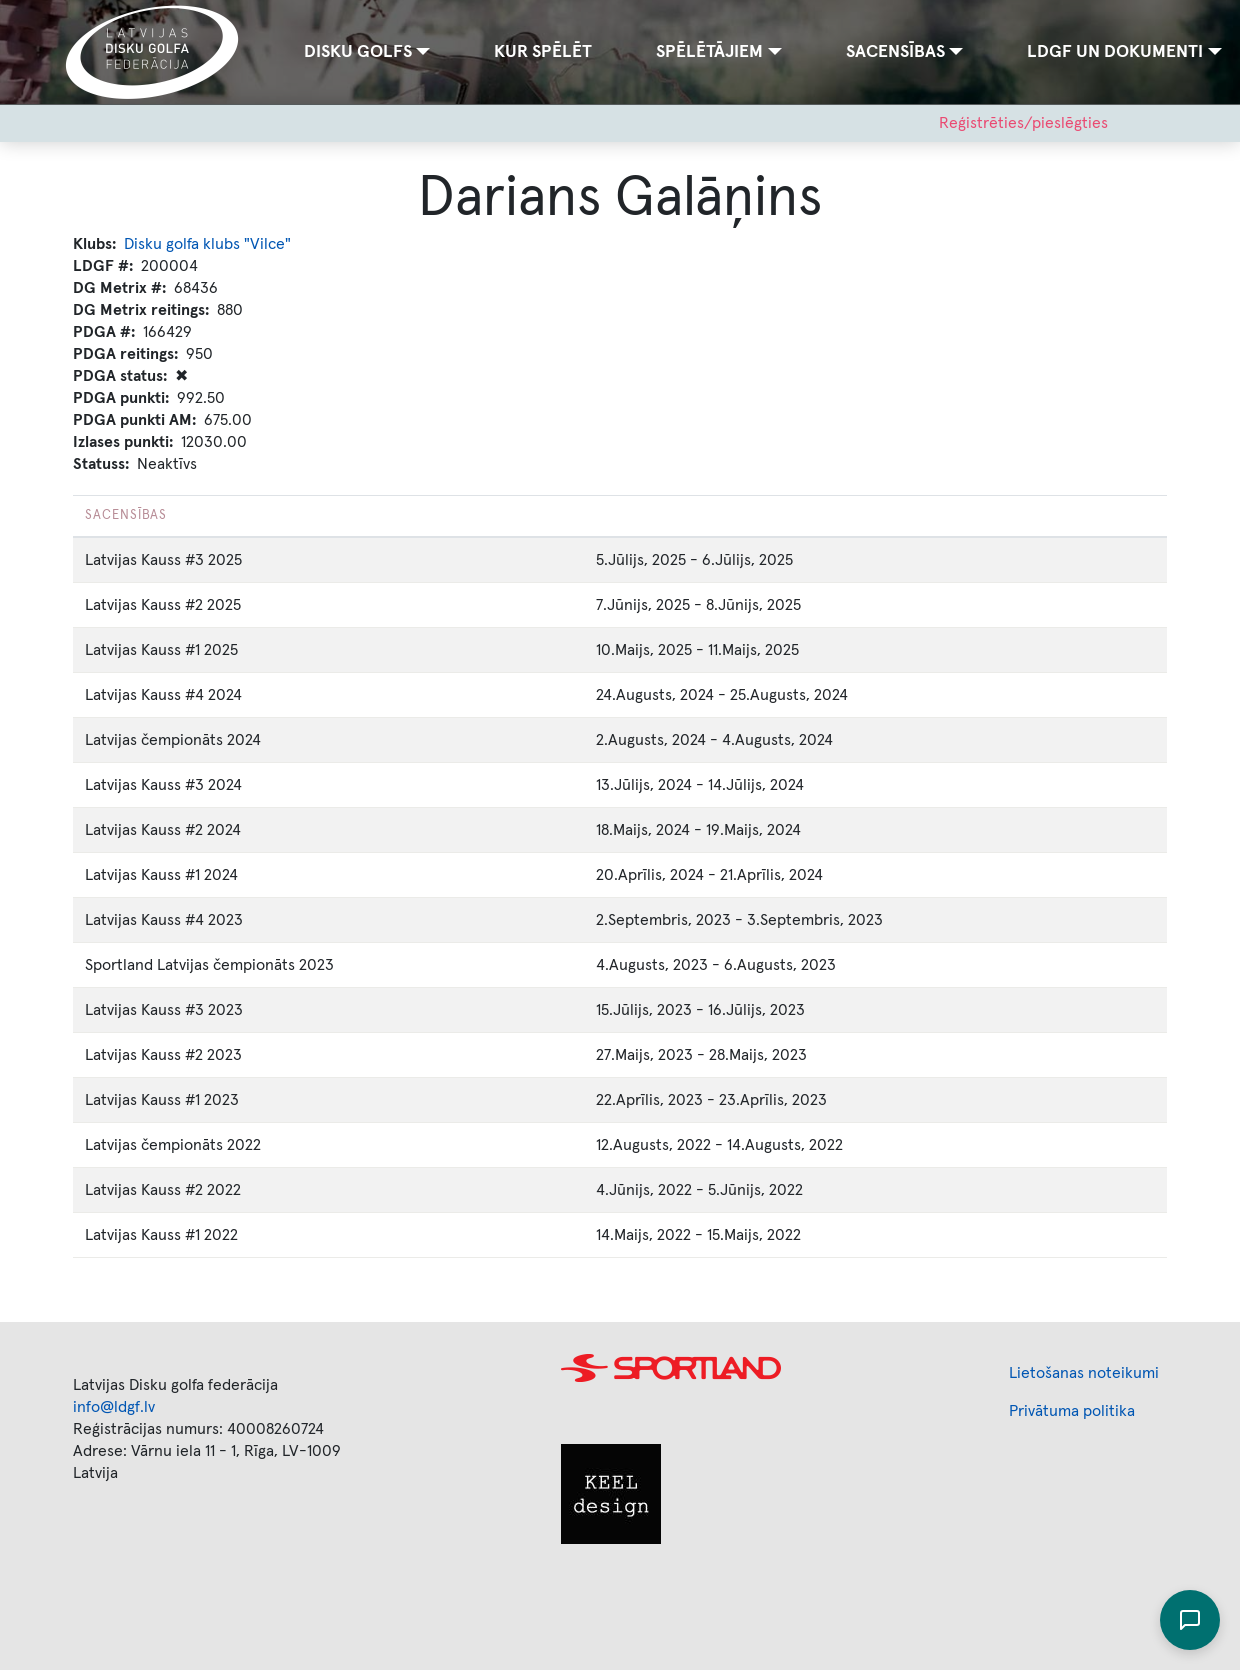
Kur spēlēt (543, 52)
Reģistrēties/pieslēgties (1023, 123)
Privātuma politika (1072, 1411)
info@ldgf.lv (114, 1407)
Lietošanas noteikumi (1084, 1373)
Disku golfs (358, 52)
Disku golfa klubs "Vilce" (207, 244)
